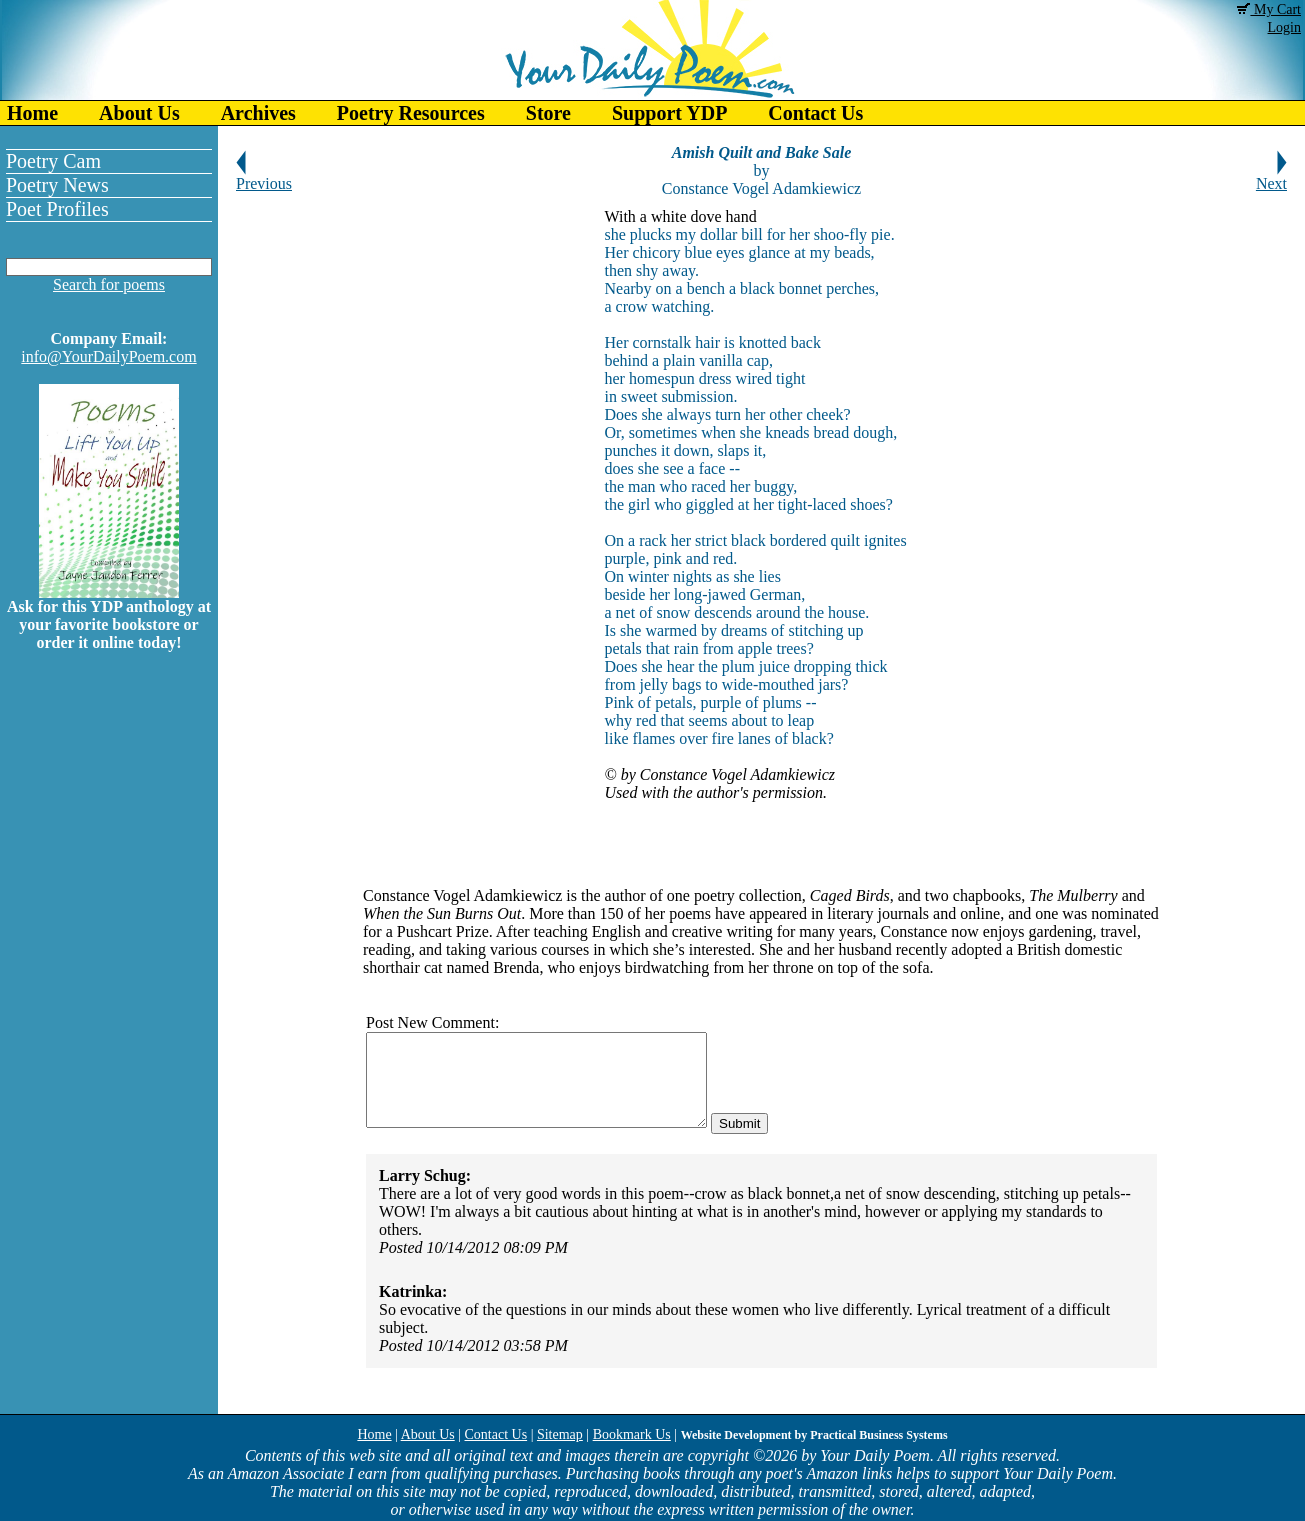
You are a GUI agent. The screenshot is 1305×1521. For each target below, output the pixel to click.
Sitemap (560, 1434)
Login (1284, 27)
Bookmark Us (632, 1434)
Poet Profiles (57, 209)
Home (32, 113)
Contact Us (815, 113)
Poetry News (57, 185)
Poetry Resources (411, 113)
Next (1271, 176)
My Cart (1269, 9)
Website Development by (814, 1435)
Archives (258, 113)
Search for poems (109, 284)
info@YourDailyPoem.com (108, 356)
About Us (139, 113)
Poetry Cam (53, 161)
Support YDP (669, 113)
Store (548, 113)
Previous (264, 176)
